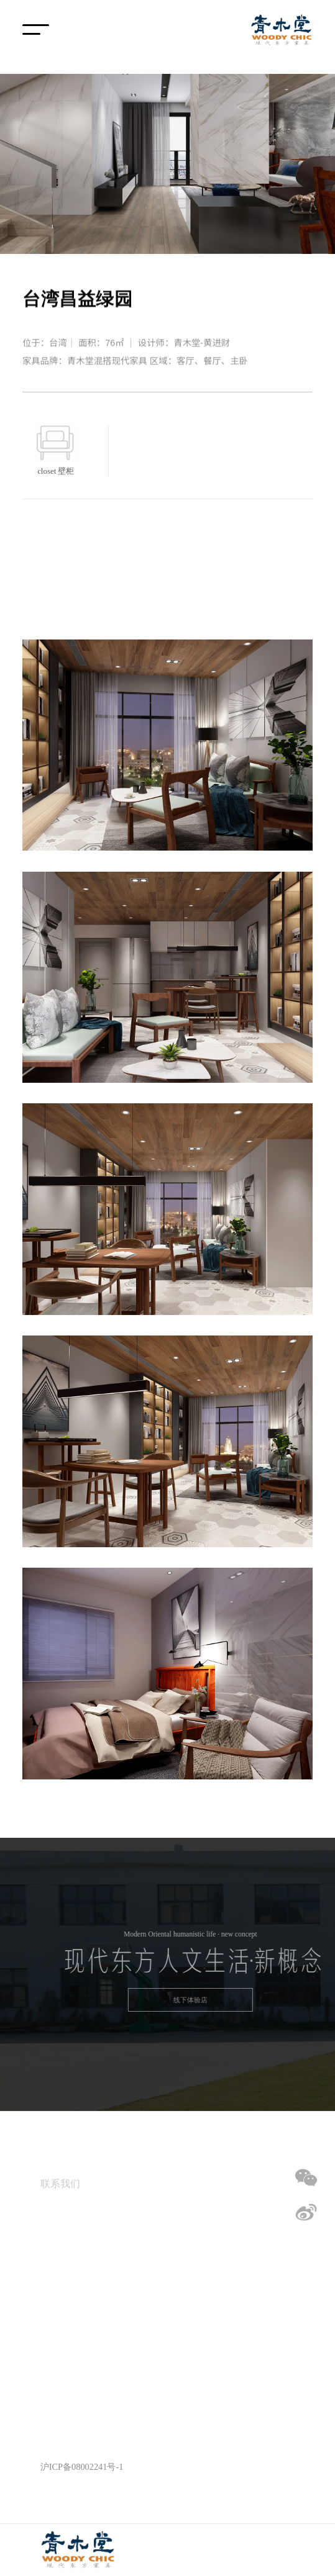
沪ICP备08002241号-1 (82, 2467)
